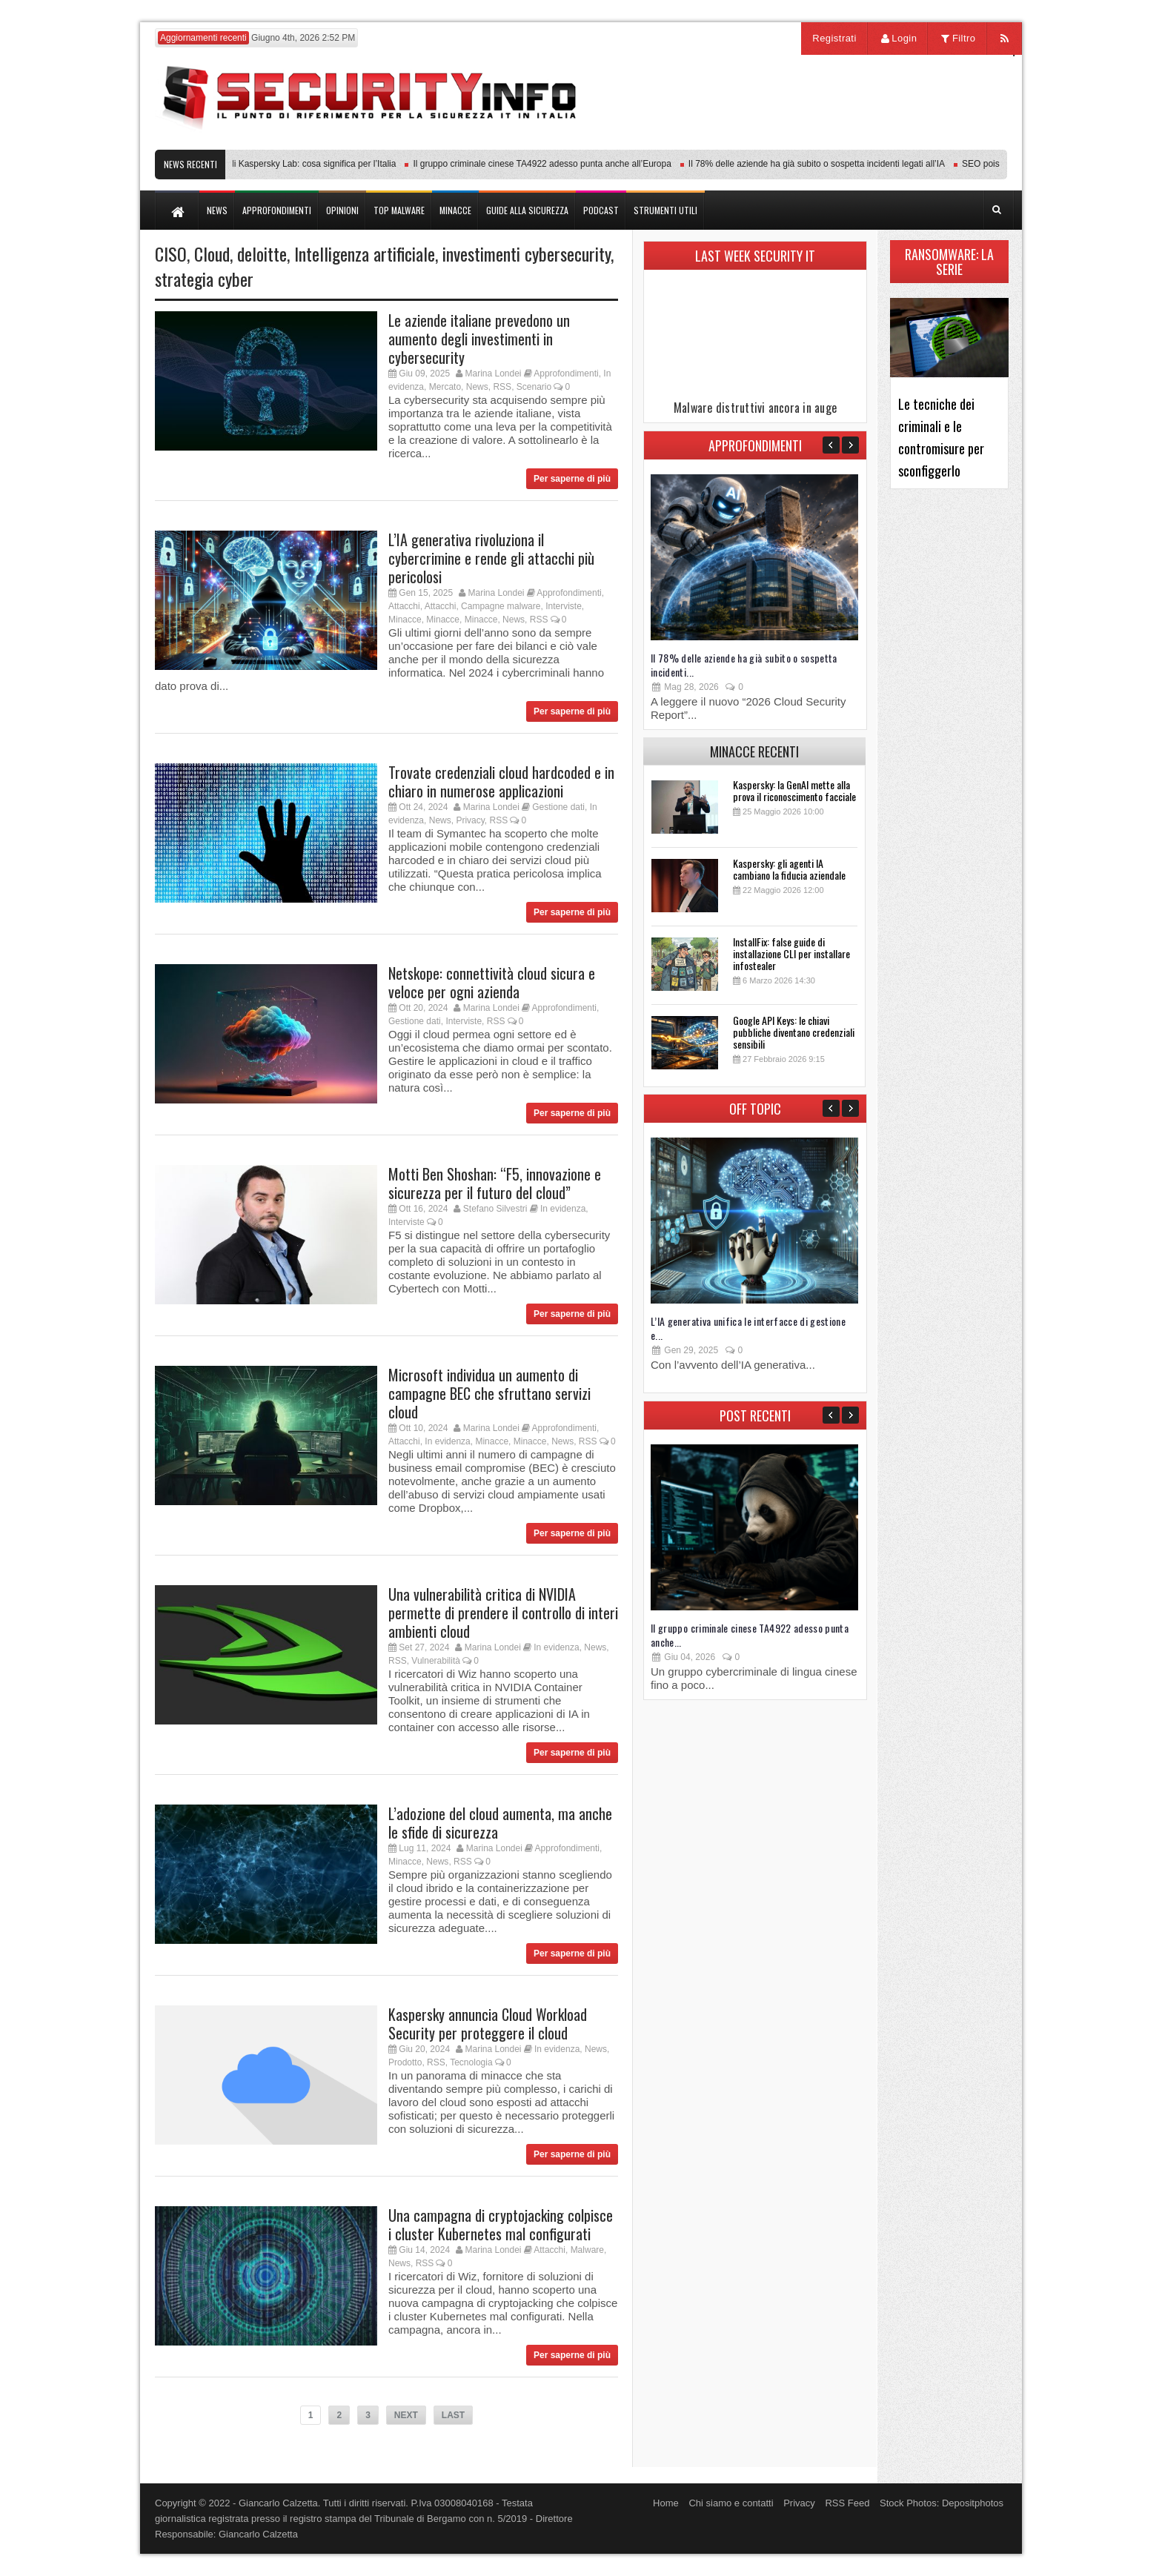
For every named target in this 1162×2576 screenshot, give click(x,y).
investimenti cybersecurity (526, 253)
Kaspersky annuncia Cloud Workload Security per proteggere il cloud (487, 2023)
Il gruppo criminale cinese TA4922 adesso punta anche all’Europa (550, 164)
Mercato (445, 387)
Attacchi (404, 606)
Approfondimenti (566, 373)
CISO (171, 253)
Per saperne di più (572, 479)
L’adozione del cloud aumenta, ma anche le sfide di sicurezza (500, 1822)
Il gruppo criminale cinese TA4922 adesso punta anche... (750, 1635)
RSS (502, 387)
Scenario (534, 387)
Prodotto (405, 2062)
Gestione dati (558, 807)
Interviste (563, 606)
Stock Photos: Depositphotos (941, 2503)
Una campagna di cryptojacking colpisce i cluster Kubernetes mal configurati (500, 2224)
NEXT (406, 2415)
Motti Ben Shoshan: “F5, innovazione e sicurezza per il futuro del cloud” (494, 1183)
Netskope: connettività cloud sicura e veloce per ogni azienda (491, 982)
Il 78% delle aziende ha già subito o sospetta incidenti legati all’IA (825, 164)
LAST (453, 2415)
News (477, 387)
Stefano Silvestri (495, 1209)
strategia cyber (204, 278)
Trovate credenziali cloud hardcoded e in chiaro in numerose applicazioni (501, 781)
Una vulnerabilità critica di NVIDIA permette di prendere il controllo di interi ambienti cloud (503, 1612)
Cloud (212, 253)
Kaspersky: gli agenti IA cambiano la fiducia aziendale (789, 869)
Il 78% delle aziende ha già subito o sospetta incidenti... (744, 665)
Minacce (405, 619)
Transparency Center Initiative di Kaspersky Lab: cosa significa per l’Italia (260, 164)
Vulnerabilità (435, 1661)
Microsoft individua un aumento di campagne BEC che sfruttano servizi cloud (489, 1393)
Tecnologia (471, 2062)
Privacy (470, 820)
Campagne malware (500, 606)
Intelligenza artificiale (364, 253)
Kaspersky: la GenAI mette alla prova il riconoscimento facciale (794, 790)
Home (666, 2503)
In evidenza (562, 1209)
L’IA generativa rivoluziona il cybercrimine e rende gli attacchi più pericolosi (491, 558)
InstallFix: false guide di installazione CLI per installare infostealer (791, 953)
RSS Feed (847, 2503)
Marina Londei (493, 373)
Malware (587, 2250)
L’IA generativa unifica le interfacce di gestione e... (748, 1328)
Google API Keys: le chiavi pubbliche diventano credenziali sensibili (793, 1032)
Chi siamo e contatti (730, 2503)
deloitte (262, 253)
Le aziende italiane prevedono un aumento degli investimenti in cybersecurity (479, 338)
